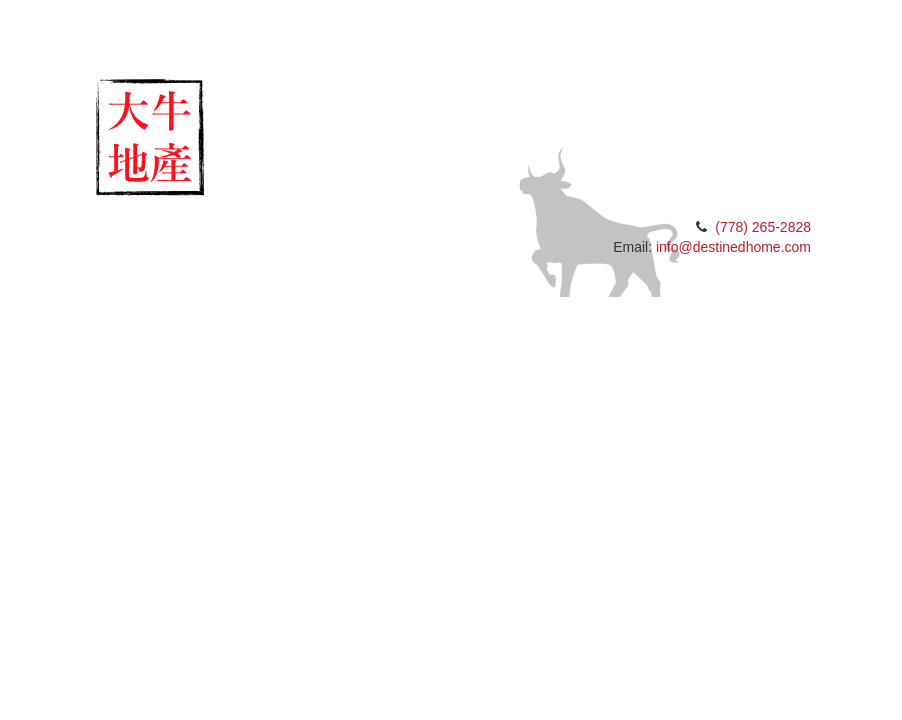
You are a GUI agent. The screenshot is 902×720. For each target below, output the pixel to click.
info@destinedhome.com (733, 247)
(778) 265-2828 (763, 227)
